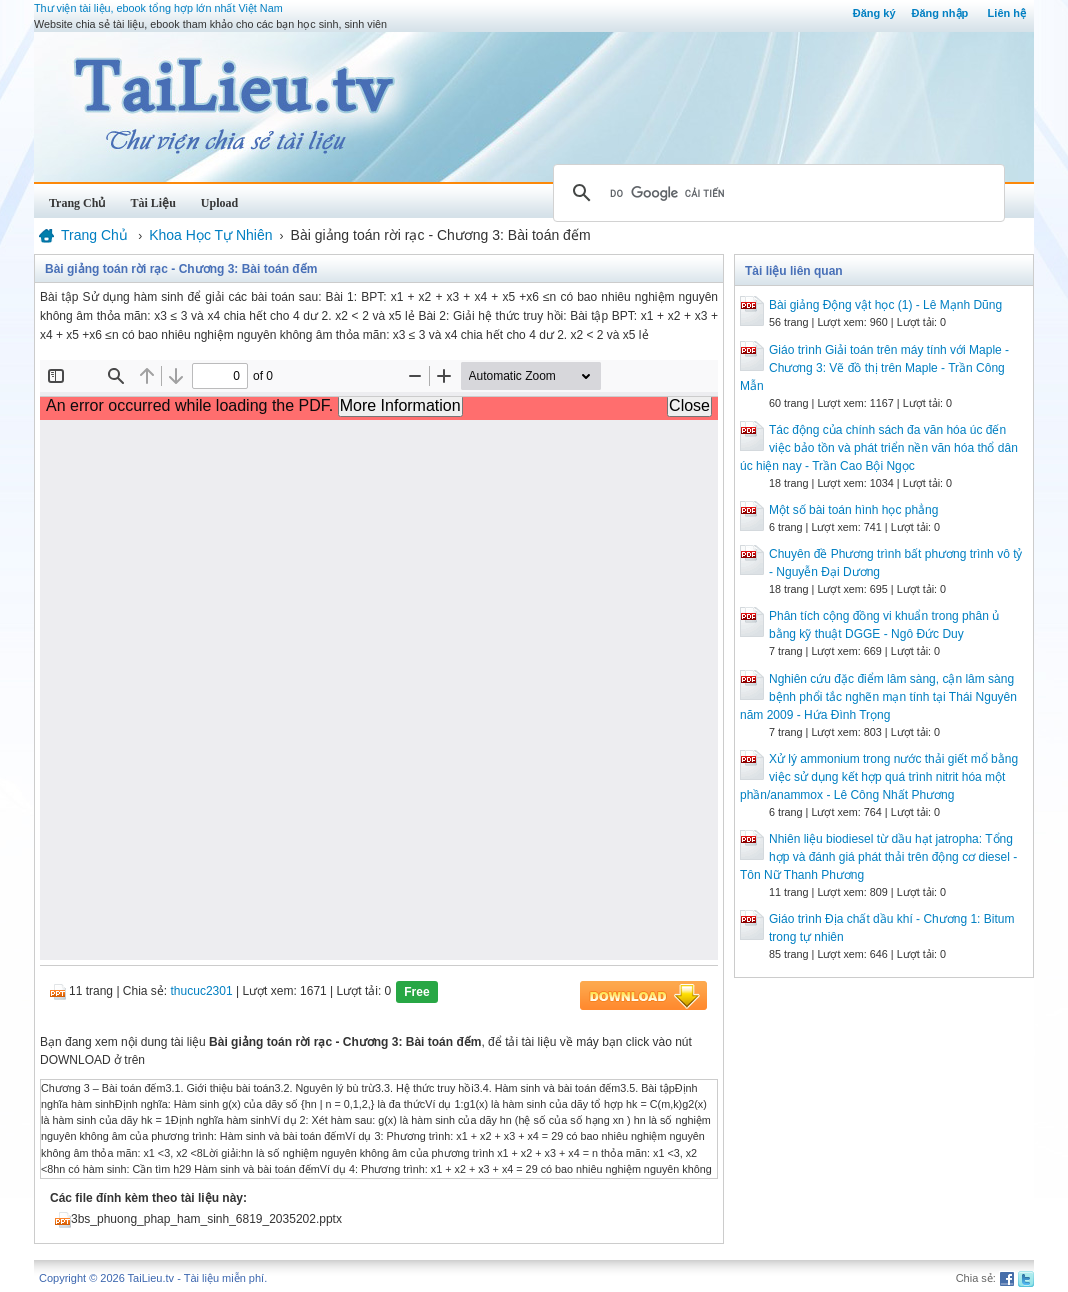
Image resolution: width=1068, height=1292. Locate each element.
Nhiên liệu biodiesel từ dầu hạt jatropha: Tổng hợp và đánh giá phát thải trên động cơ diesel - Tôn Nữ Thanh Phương (878, 857)
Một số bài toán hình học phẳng (853, 510)
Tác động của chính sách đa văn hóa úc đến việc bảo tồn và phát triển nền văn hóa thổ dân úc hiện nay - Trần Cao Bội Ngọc (879, 448)
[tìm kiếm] (776, 193)
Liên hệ (1007, 13)
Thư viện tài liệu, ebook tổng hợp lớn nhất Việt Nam (158, 8)
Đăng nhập (940, 13)
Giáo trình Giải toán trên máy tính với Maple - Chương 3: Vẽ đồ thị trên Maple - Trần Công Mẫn (874, 368)
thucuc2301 (202, 991)
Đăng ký (874, 13)
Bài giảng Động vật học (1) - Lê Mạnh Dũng (885, 305)
